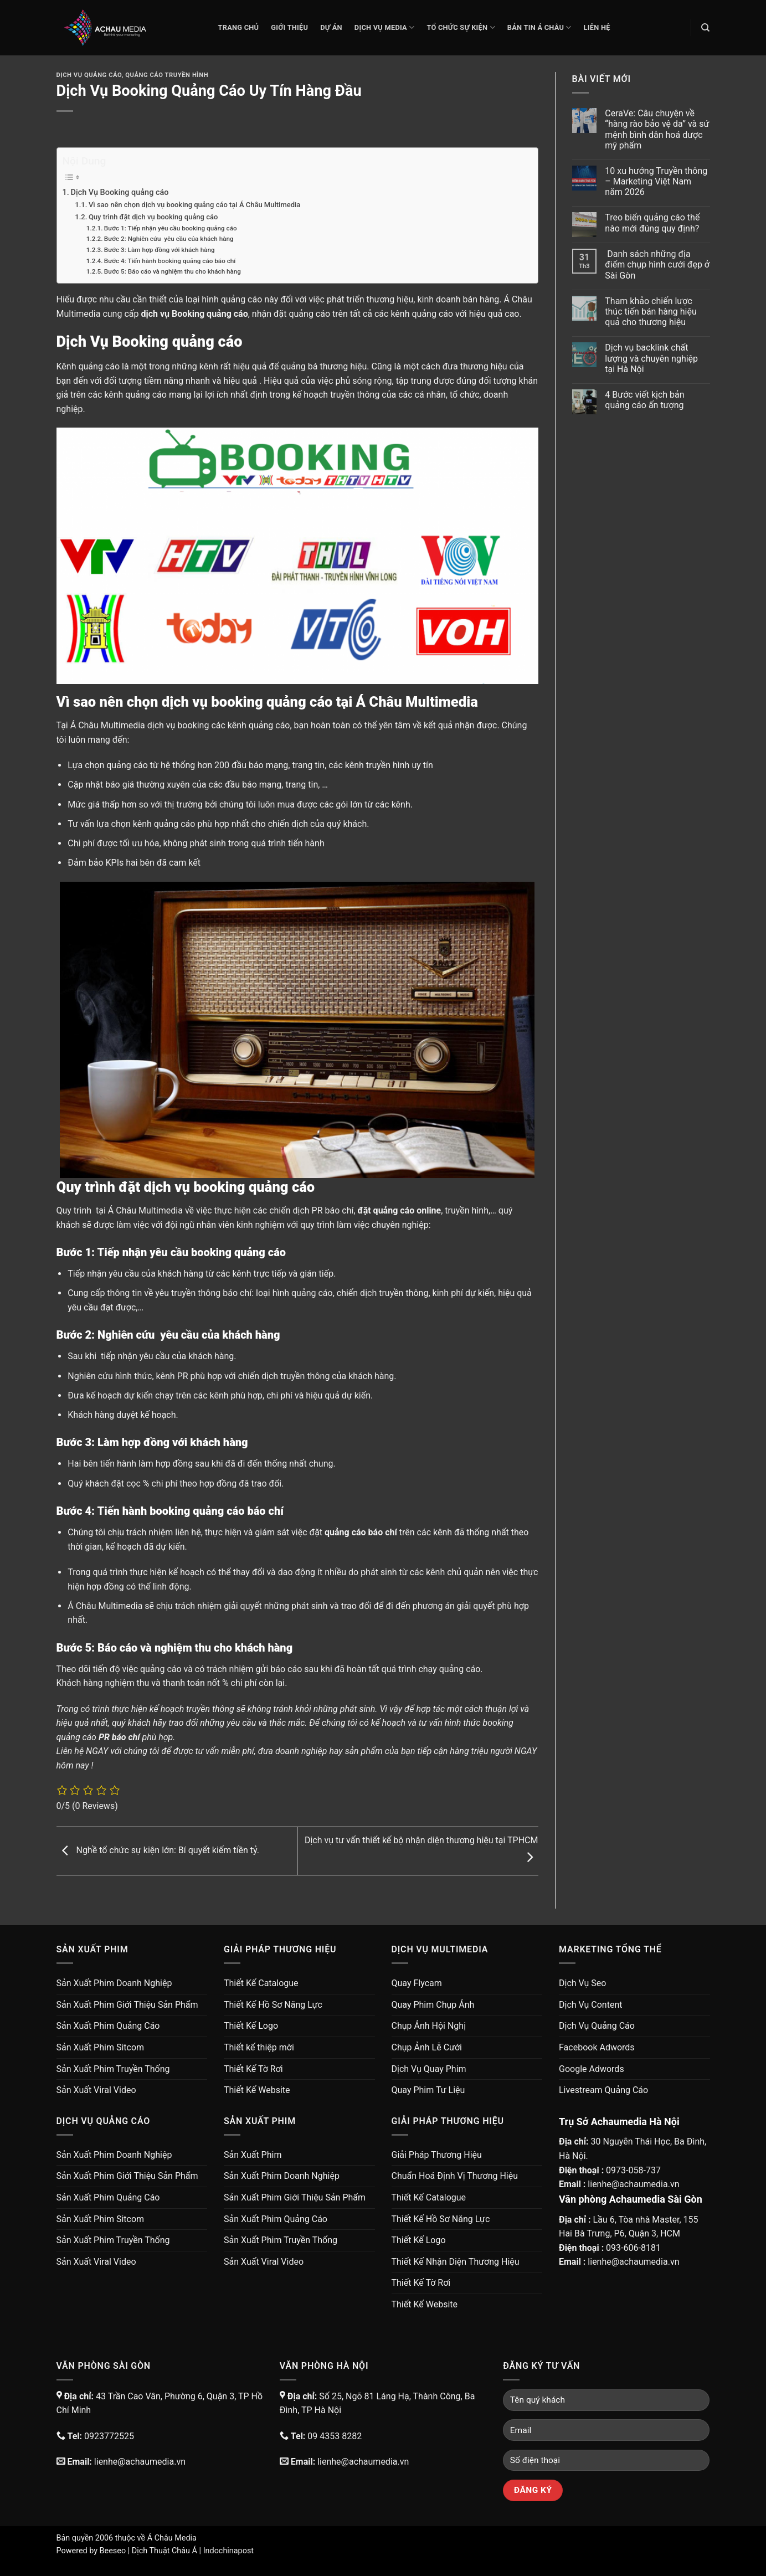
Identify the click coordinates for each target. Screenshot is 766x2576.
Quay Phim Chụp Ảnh (433, 2004)
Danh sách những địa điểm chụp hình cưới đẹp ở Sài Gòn (657, 264)
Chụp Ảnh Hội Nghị (429, 2025)
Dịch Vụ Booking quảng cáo (120, 192)
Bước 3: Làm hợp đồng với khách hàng (159, 250)
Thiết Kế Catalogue (261, 1983)
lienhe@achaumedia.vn (633, 2184)
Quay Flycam (417, 1983)
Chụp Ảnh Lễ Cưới (427, 2047)
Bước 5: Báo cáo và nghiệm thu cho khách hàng (172, 271)
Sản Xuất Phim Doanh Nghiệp (114, 1983)
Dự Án (331, 27)
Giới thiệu (289, 27)
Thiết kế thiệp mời (259, 2047)
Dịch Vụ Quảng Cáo (89, 75)
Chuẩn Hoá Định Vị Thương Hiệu (455, 2176)
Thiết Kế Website (257, 2090)
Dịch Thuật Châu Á (164, 2551)
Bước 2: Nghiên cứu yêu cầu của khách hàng (169, 239)
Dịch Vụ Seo (582, 1983)
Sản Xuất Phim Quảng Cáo (108, 2025)
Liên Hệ (597, 27)
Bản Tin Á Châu (539, 27)
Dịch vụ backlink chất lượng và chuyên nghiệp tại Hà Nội (651, 358)
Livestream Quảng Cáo (603, 2090)
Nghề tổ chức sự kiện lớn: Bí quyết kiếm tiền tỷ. (157, 1850)
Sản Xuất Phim (252, 2155)
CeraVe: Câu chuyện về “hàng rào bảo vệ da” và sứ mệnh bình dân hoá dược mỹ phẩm (657, 129)
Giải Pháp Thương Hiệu (437, 2155)
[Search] (705, 27)
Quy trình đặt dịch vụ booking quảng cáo (153, 217)
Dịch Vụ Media (384, 27)
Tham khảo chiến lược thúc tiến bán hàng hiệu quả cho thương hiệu (650, 311)
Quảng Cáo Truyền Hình (166, 75)
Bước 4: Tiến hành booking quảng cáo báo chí (170, 261)
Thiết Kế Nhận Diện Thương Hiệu (456, 2261)
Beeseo (113, 2551)
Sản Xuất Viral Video (96, 2090)
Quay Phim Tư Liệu (428, 2090)
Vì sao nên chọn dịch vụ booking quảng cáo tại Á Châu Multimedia (194, 204)
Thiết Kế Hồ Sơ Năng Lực (273, 2004)
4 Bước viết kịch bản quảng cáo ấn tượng (644, 399)
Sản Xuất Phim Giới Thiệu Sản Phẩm (127, 2004)
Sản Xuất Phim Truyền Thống (113, 2069)
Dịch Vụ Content (590, 2004)
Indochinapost (228, 2551)
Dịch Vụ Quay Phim (429, 2069)
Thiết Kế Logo (251, 2025)
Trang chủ (238, 27)
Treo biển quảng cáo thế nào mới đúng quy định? (652, 222)
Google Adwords (591, 2069)
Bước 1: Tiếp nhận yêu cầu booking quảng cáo (170, 228)
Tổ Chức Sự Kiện (460, 27)
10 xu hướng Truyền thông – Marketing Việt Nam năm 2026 (656, 181)
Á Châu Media (172, 2538)
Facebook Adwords (597, 2047)
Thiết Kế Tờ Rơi (253, 2069)
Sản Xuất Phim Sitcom (100, 2047)
